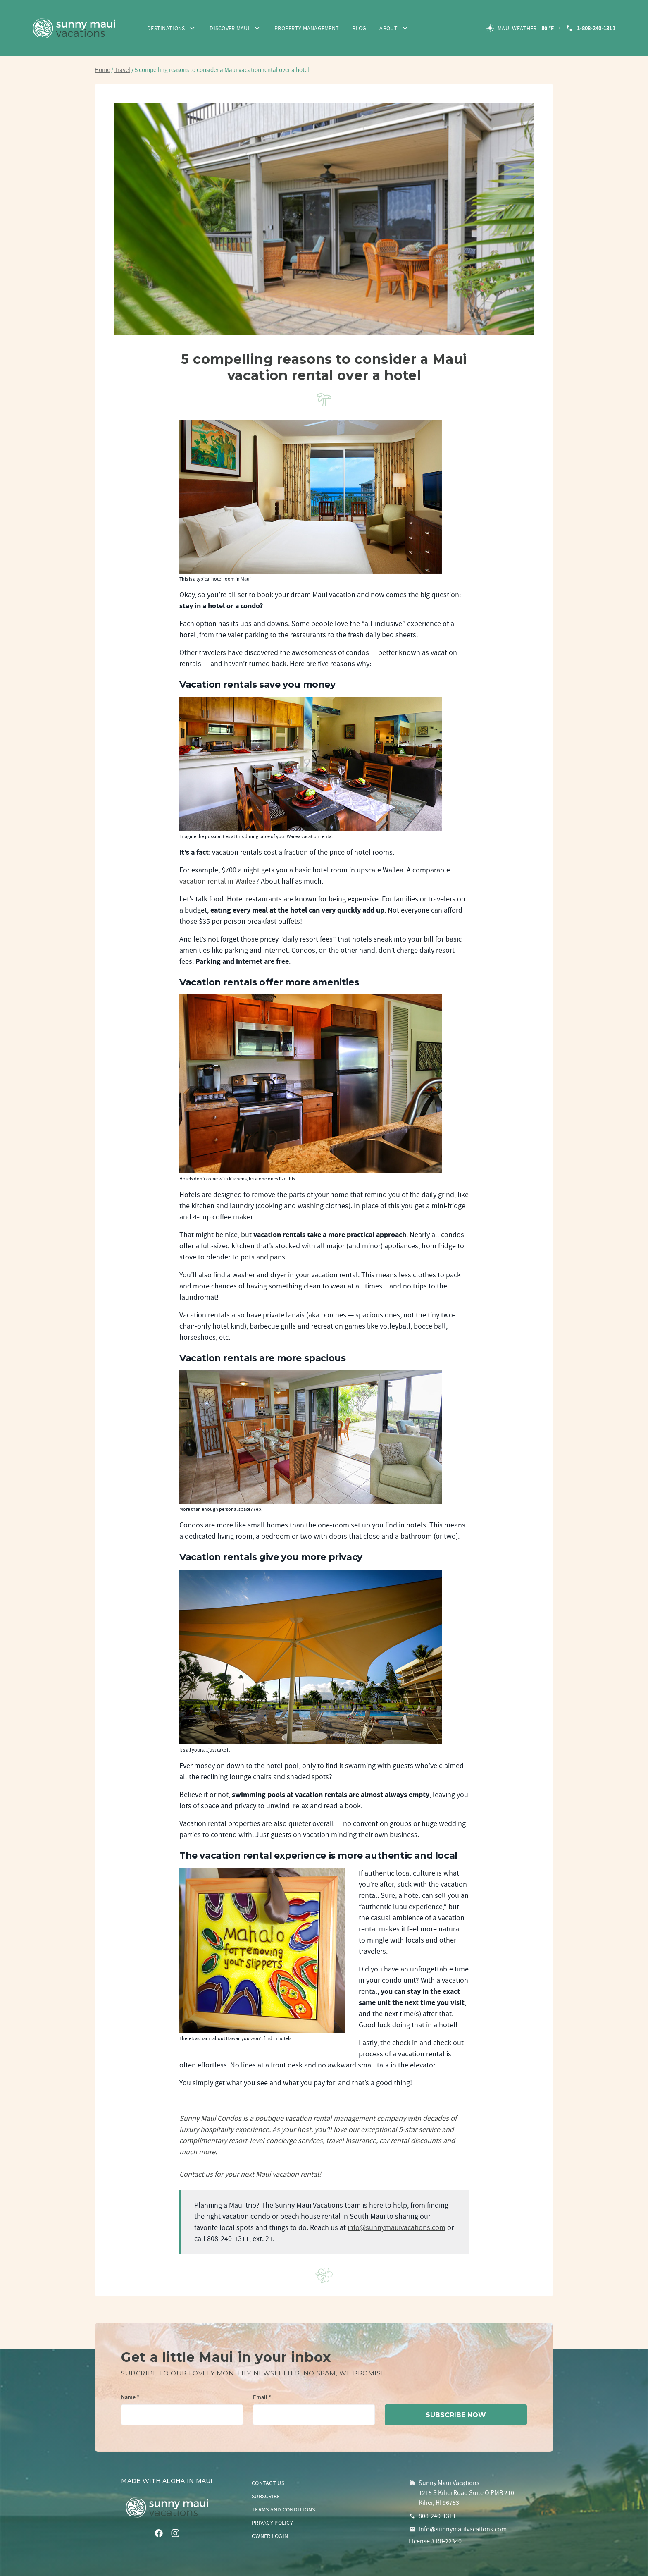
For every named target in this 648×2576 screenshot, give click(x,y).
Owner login (270, 2536)
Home (102, 70)
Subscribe (266, 2496)
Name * (130, 2397)
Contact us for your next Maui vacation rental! (250, 2174)
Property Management (306, 28)
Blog (359, 28)
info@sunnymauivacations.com (397, 2227)
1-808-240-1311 (590, 28)
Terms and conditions (283, 2509)
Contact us (268, 2483)
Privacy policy (272, 2522)
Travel (122, 70)
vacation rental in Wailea (217, 881)
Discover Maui (230, 28)
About (388, 28)
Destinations (166, 28)
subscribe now (456, 2415)
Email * (262, 2397)
